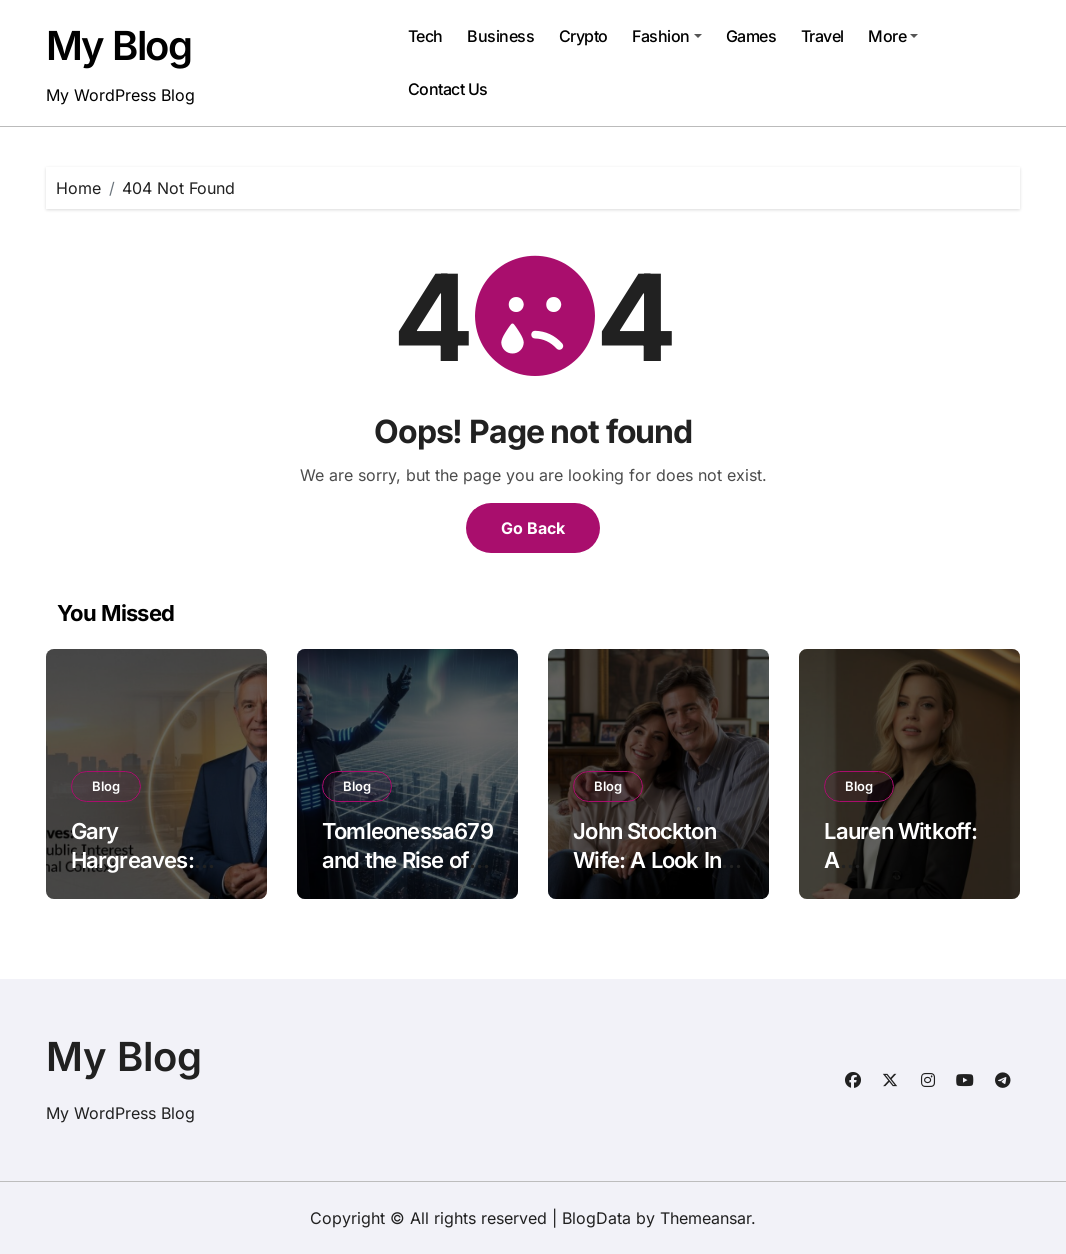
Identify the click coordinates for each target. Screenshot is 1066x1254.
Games (751, 36)
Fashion (667, 36)
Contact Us (448, 89)
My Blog (119, 45)
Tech (425, 36)
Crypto (583, 36)
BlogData (596, 1218)
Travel (822, 36)
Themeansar (705, 1218)
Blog (106, 786)
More (893, 36)
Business (500, 36)
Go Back (533, 528)
